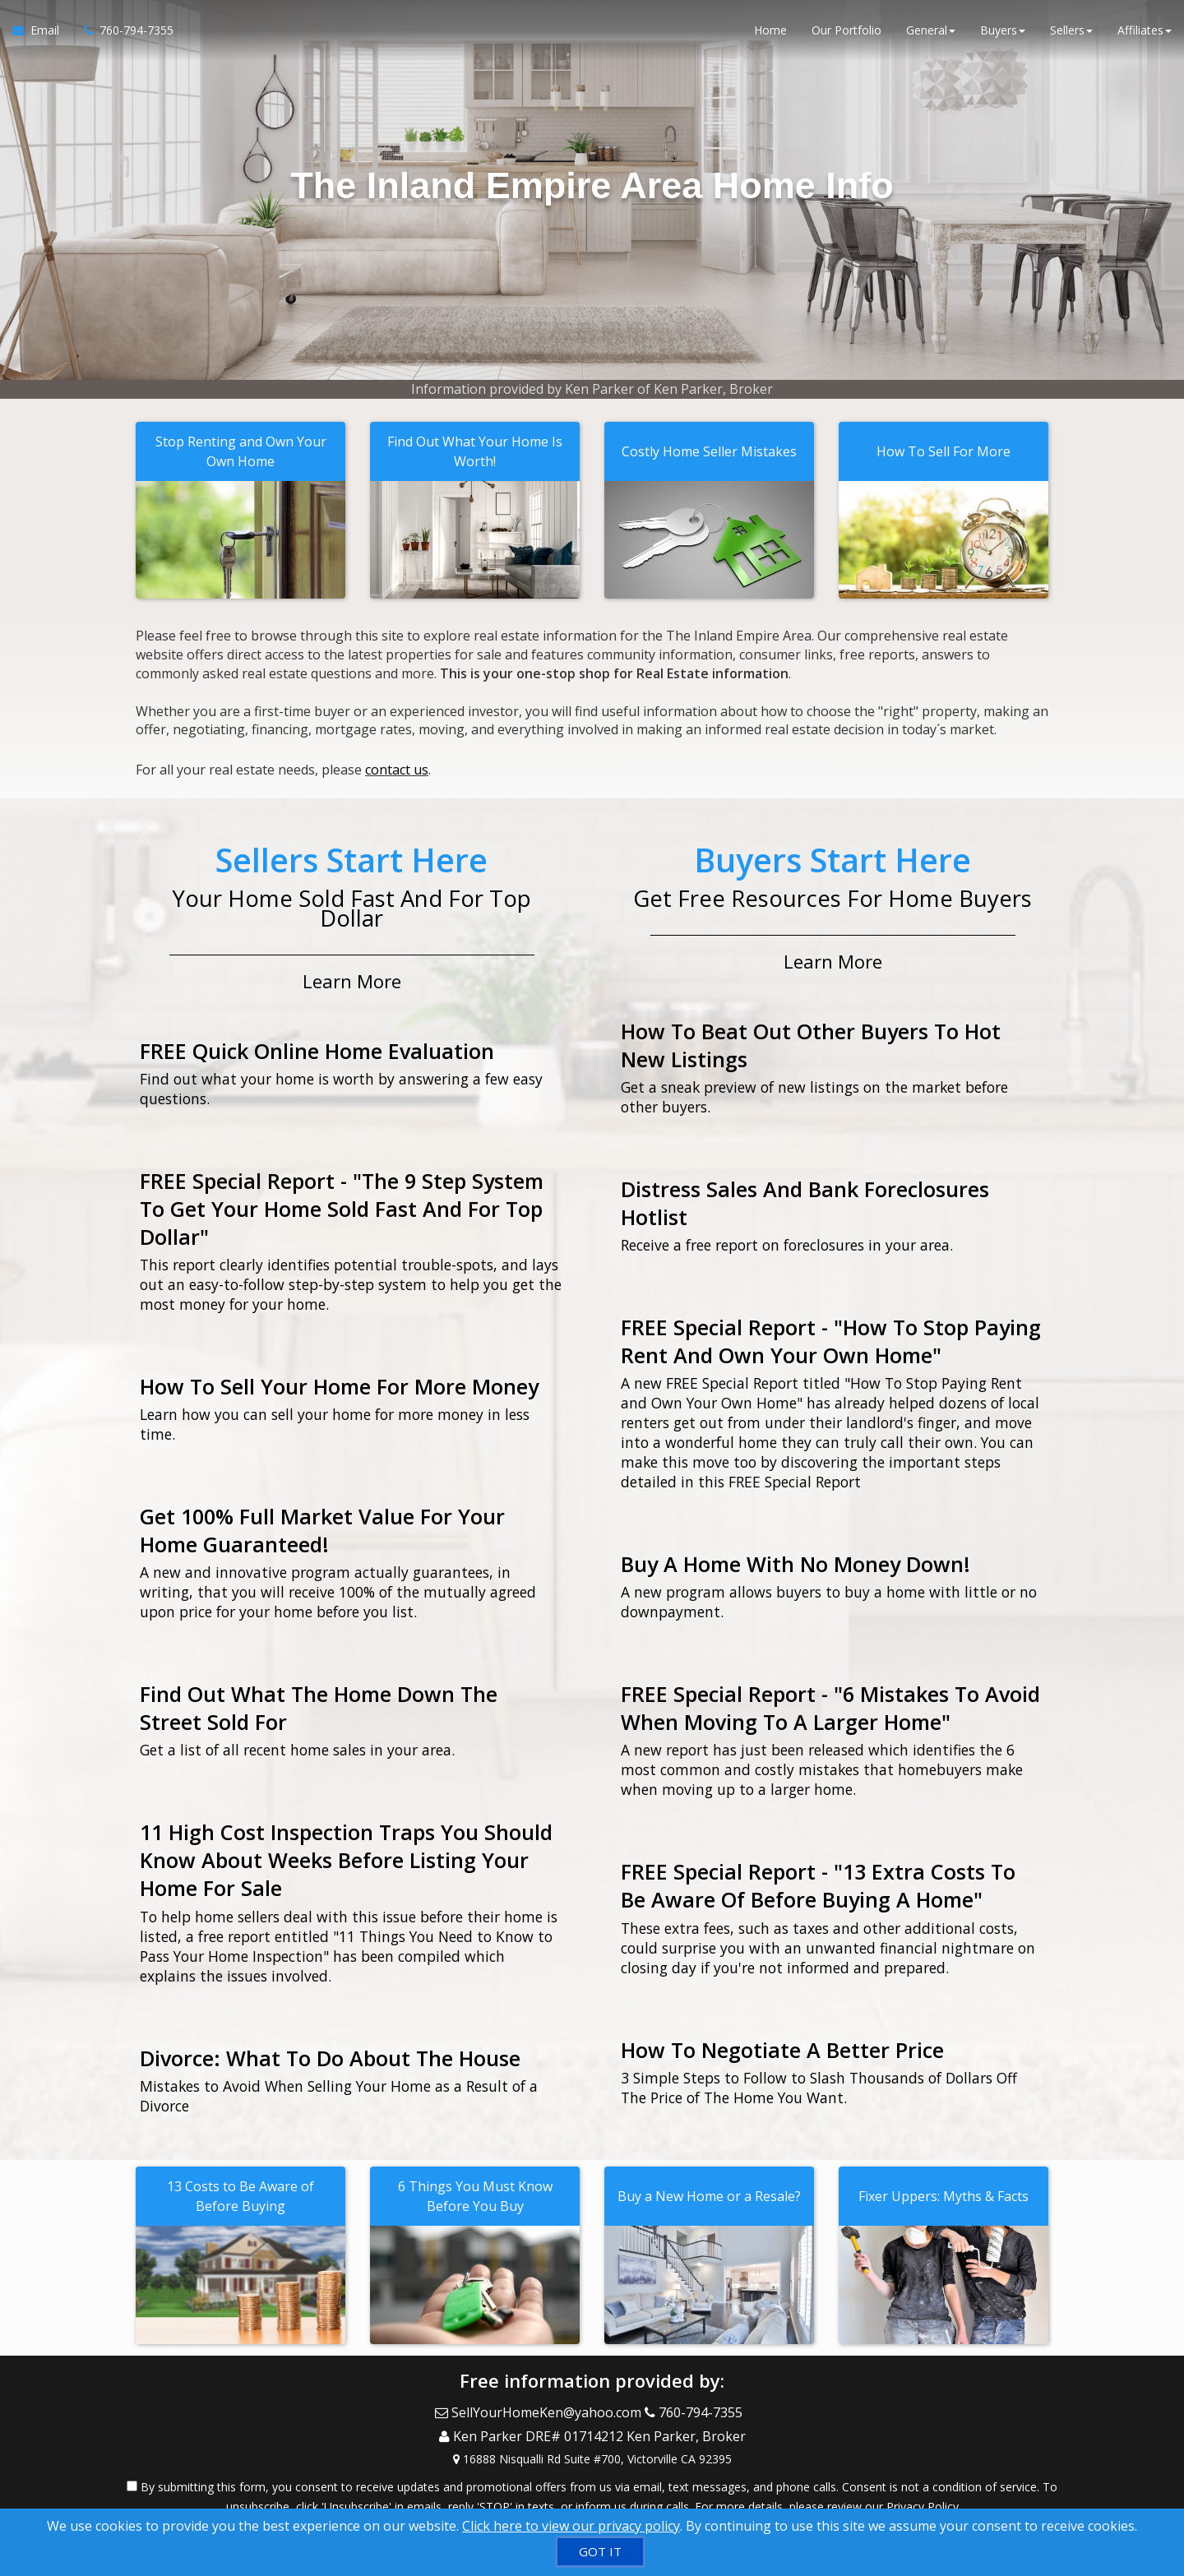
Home (770, 32)
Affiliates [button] (1144, 32)
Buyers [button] (1002, 32)
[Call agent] (122, 32)
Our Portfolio (846, 32)
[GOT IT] (600, 2552)
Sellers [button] (1071, 32)
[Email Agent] (42, 32)
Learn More (352, 975)
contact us (396, 767)
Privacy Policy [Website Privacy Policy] (922, 2490)
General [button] (930, 32)
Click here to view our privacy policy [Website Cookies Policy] (571, 2526)
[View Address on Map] (592, 2443)
